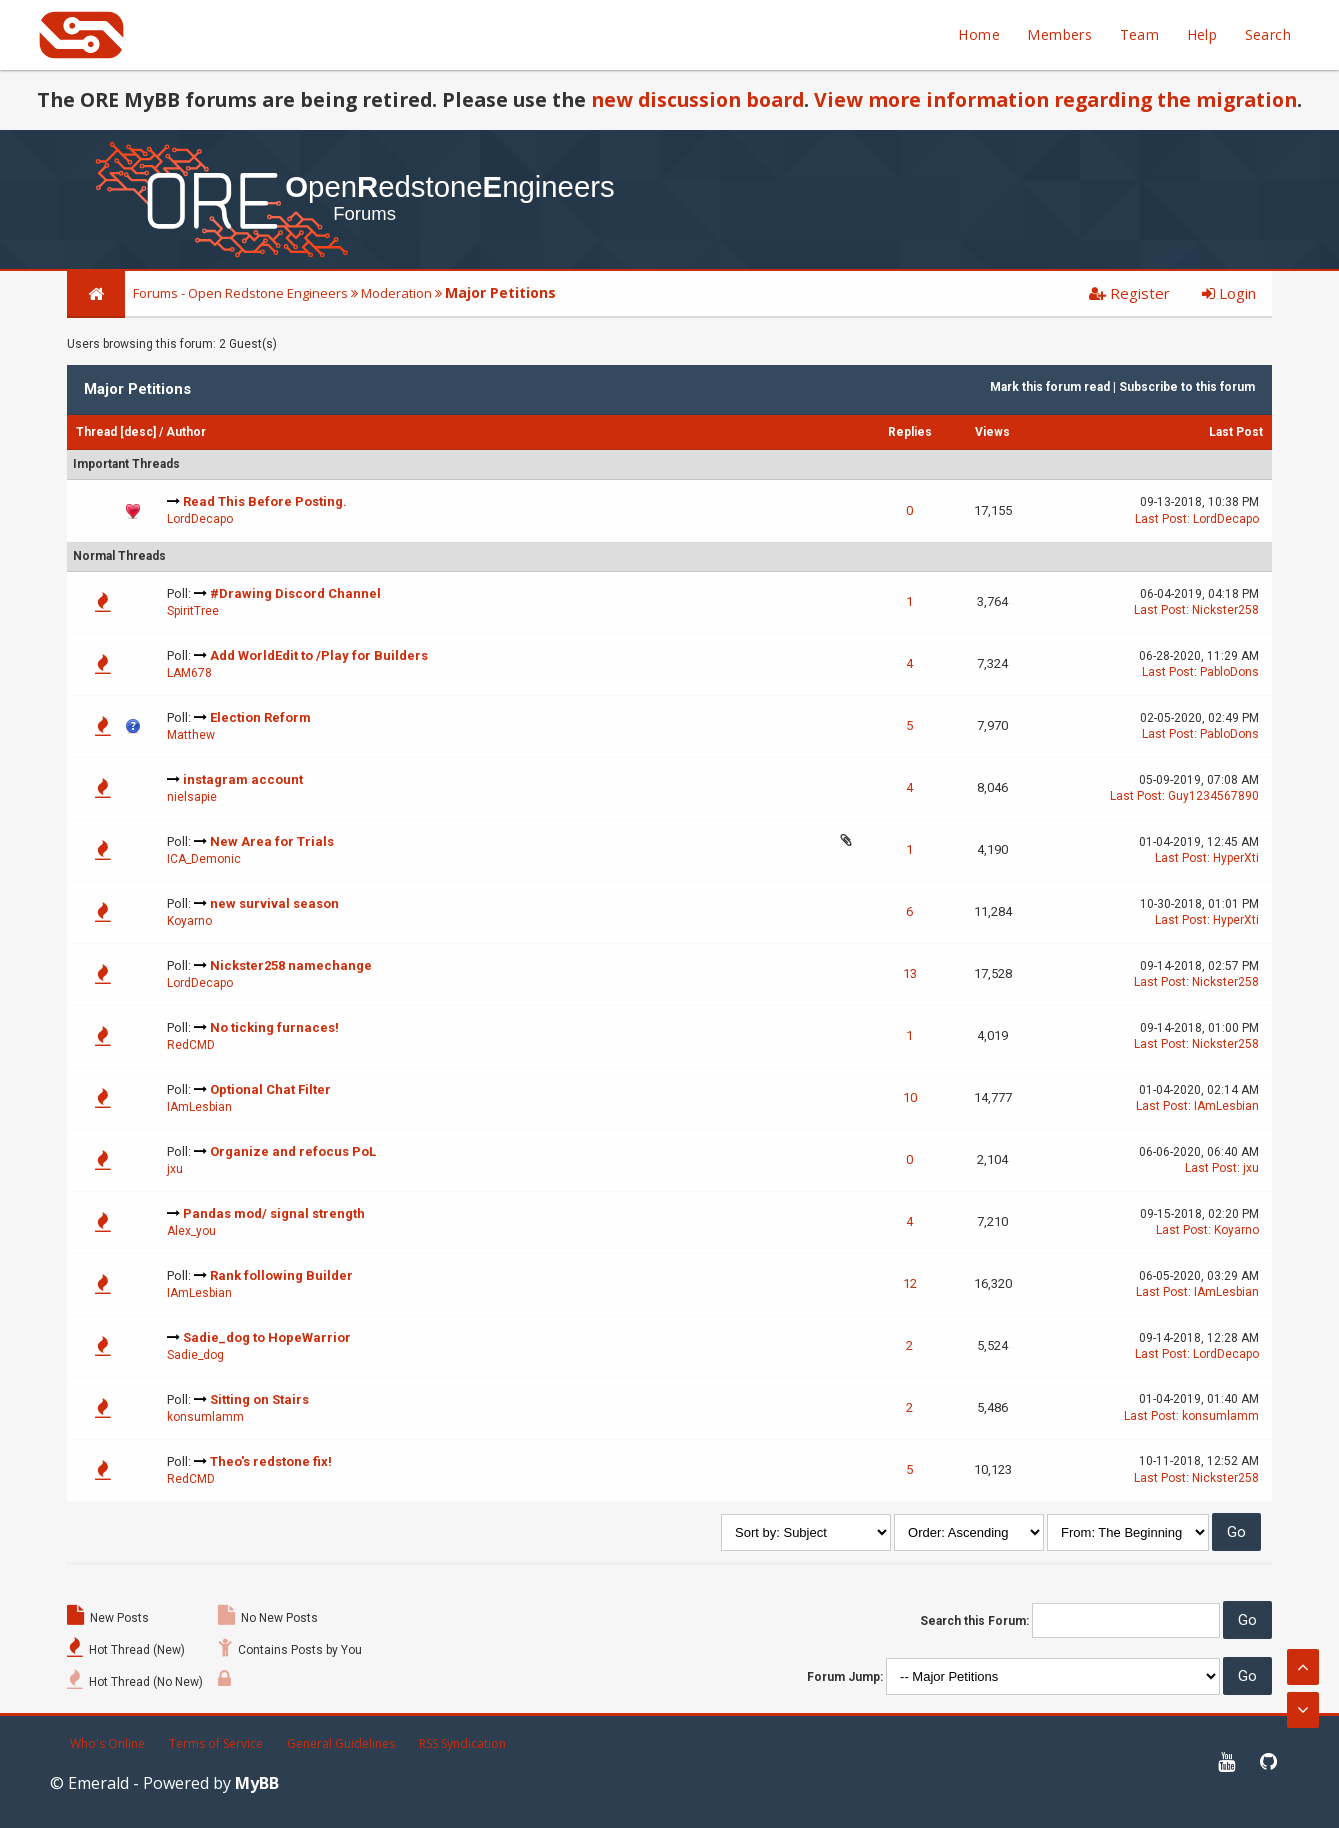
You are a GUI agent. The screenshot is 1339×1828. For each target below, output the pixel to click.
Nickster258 (1225, 610)
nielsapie (192, 797)
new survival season (274, 903)
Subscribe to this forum (1187, 387)
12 (910, 1283)
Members (1059, 34)
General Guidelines (341, 1743)
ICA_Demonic (204, 859)
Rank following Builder (281, 1275)
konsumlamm (205, 1417)
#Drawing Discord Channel (295, 593)
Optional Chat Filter (270, 1089)
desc (138, 432)
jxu (175, 1169)
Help (1202, 34)
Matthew (191, 735)
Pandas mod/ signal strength (274, 1213)
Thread (96, 432)
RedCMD (191, 1045)
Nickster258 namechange (291, 965)
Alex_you (191, 1231)
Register (1129, 293)
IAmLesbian (199, 1107)
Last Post (1236, 432)
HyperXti (1236, 858)
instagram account (243, 779)
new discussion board (697, 99)
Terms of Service (216, 1743)
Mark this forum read (1050, 387)
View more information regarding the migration (1055, 99)
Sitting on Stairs (259, 1399)
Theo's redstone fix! (271, 1461)
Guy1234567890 (1213, 796)
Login (1229, 293)
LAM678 (189, 673)
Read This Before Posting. (265, 501)
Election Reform (260, 717)
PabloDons (1229, 672)
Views (992, 432)
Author (186, 432)
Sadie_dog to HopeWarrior (267, 1337)
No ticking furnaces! (274, 1027)
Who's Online (107, 1743)
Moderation (396, 293)
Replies (910, 432)
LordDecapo (200, 519)
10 (910, 1097)
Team (1140, 34)
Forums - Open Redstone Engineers (240, 293)
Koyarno (189, 921)
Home (979, 34)
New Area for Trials (272, 841)
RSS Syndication (462, 1743)
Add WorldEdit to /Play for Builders (319, 655)
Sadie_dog (195, 1355)
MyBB (257, 1783)
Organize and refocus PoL (293, 1151)
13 (910, 973)
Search (1268, 34)
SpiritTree (193, 611)
